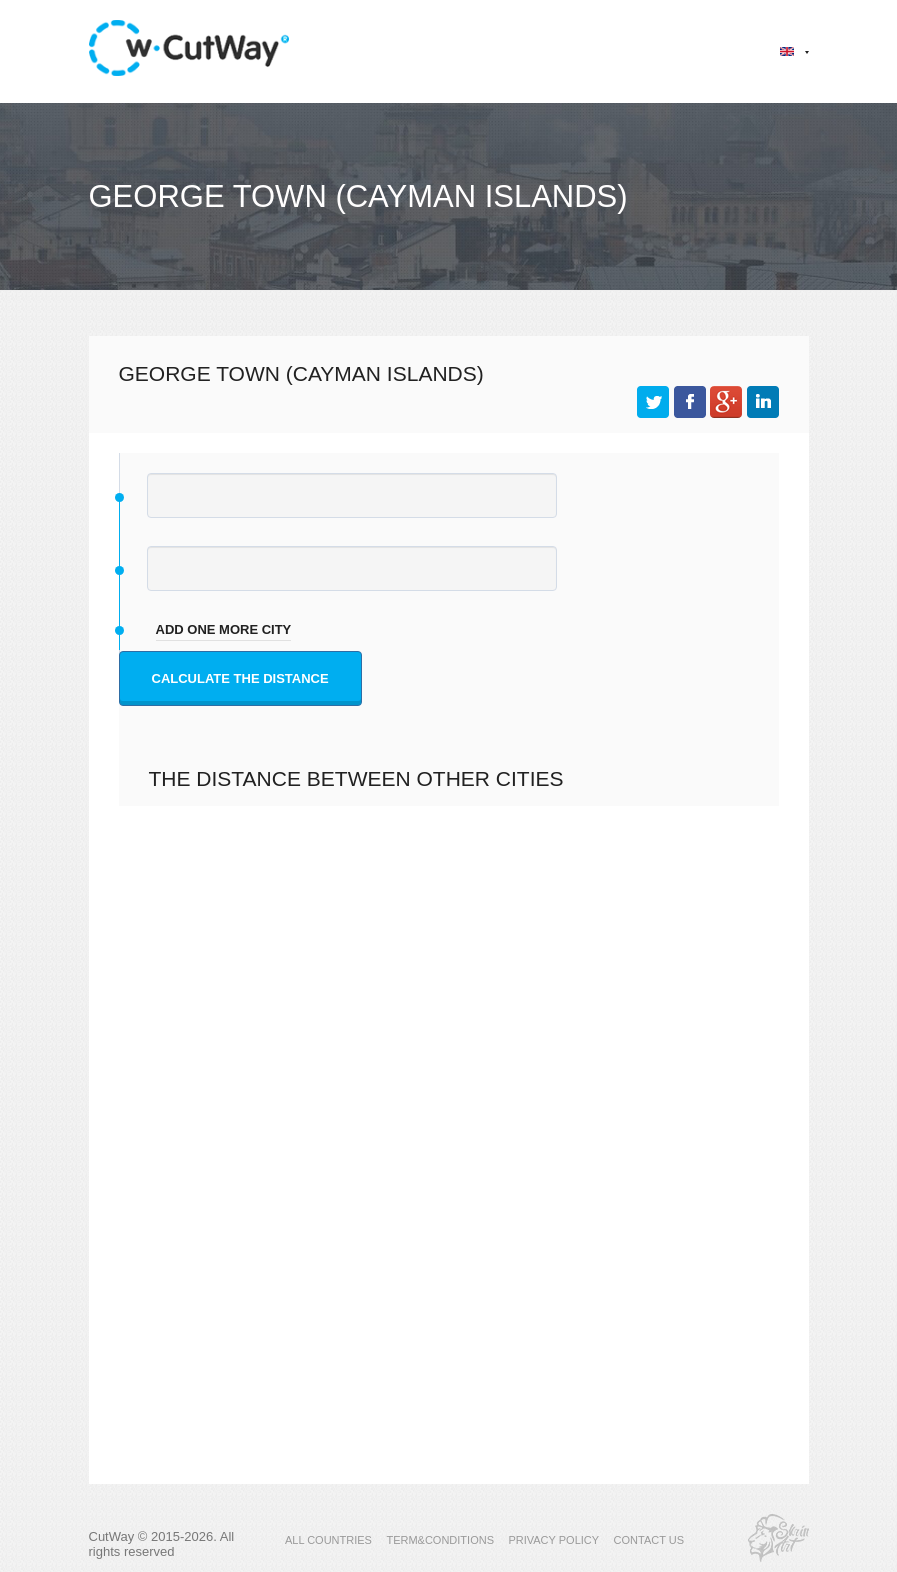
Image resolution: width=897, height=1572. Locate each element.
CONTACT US (649, 1540)
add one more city (224, 629)
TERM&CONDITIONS (440, 1540)
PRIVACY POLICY (553, 1540)
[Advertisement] (449, 1015)
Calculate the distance (240, 678)
